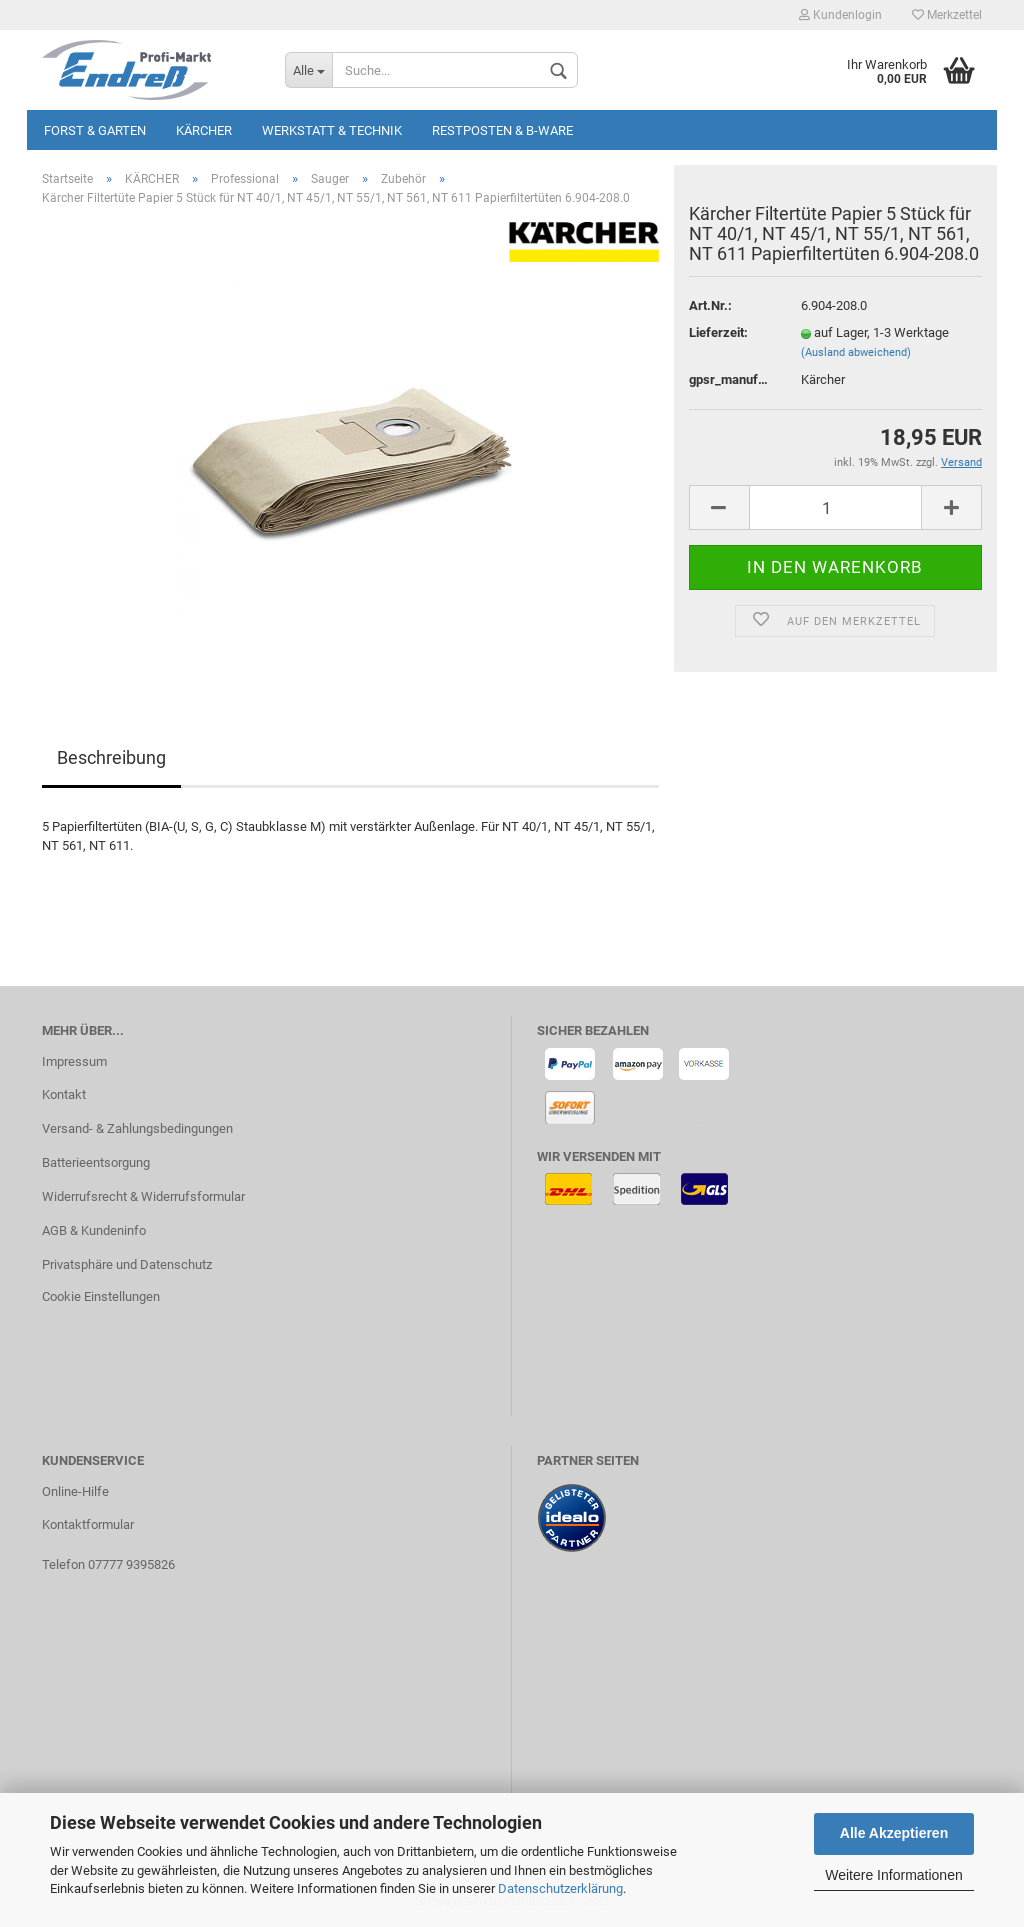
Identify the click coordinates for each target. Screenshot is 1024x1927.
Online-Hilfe (75, 1491)
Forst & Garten (95, 130)
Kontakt (64, 1094)
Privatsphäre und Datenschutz (127, 1264)
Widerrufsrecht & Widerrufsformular (143, 1196)
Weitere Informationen (893, 1875)
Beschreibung (111, 757)
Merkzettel (947, 15)
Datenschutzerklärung (560, 1888)
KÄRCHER (204, 130)
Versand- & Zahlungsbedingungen (137, 1128)
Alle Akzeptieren (894, 1833)
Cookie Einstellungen (101, 1296)
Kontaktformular (88, 1524)
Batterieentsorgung (96, 1162)
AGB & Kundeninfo (94, 1230)
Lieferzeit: (718, 332)
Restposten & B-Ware (502, 130)
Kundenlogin (840, 15)
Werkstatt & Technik (332, 130)
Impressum (74, 1061)
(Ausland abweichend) (856, 352)
